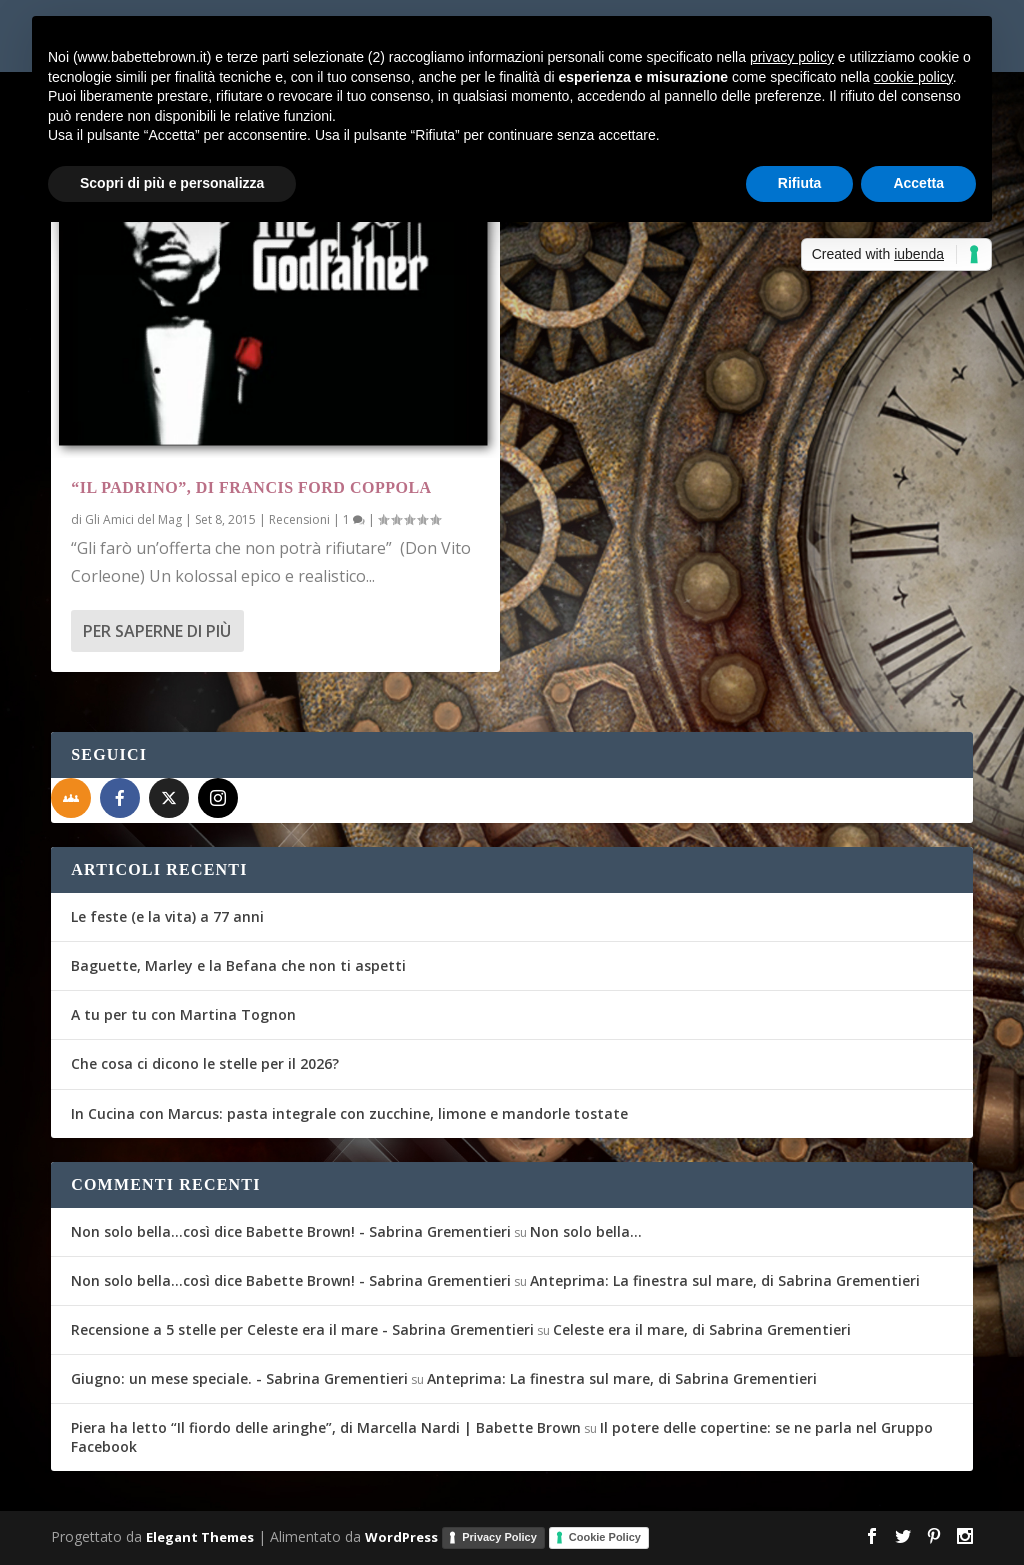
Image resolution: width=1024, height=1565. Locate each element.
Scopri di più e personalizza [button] (172, 183)
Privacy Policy (499, 1537)
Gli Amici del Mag (133, 519)
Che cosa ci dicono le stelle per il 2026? (205, 1063)
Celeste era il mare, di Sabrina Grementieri (702, 1329)
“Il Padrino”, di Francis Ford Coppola (251, 487)
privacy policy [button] (792, 57)
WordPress (401, 1536)
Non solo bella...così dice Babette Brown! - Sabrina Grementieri (291, 1231)
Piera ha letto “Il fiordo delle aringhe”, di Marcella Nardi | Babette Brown (326, 1427)
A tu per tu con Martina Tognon (183, 1014)
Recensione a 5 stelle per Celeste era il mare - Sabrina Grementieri (302, 1329)
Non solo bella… (586, 1231)
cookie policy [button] (913, 77)
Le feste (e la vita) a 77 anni (167, 916)
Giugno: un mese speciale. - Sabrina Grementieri (239, 1378)
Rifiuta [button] (800, 183)
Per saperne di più (157, 631)
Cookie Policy (605, 1537)
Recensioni (299, 519)
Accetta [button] (918, 183)
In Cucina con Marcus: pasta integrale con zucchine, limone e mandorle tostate (349, 1113)
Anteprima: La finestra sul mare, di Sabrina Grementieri (725, 1280)
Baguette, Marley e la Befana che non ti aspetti (238, 965)
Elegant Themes (200, 1536)
